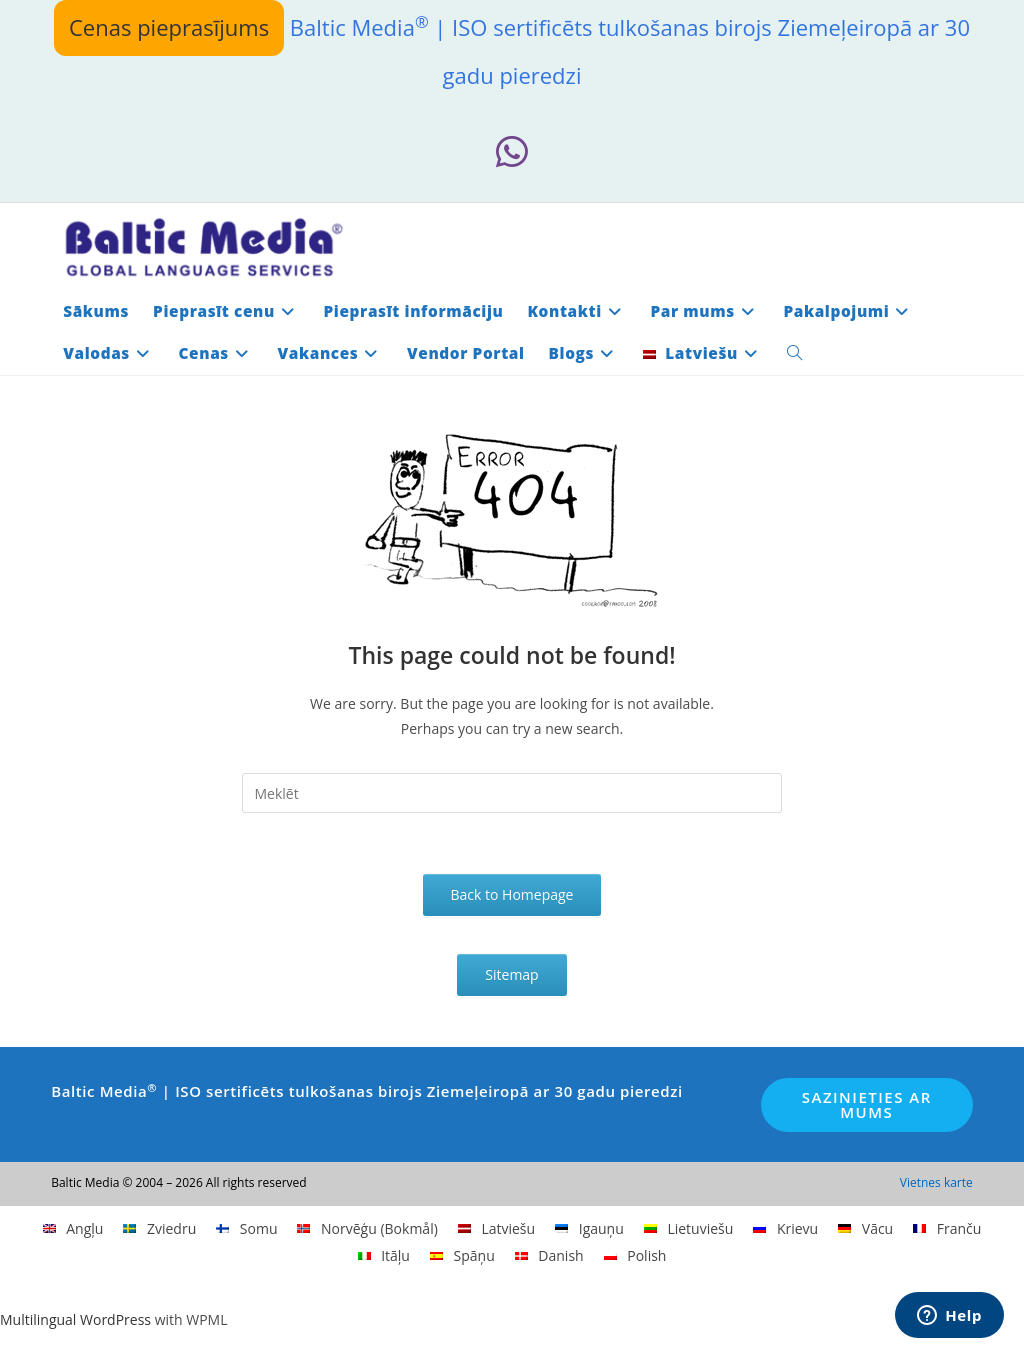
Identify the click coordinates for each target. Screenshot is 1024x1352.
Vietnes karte (936, 1182)
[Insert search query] (512, 793)
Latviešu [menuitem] (508, 1228)
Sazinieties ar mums (867, 1104)
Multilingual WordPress (75, 1319)
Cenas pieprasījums (169, 27)
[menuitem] (703, 354)
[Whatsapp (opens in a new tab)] (512, 152)
